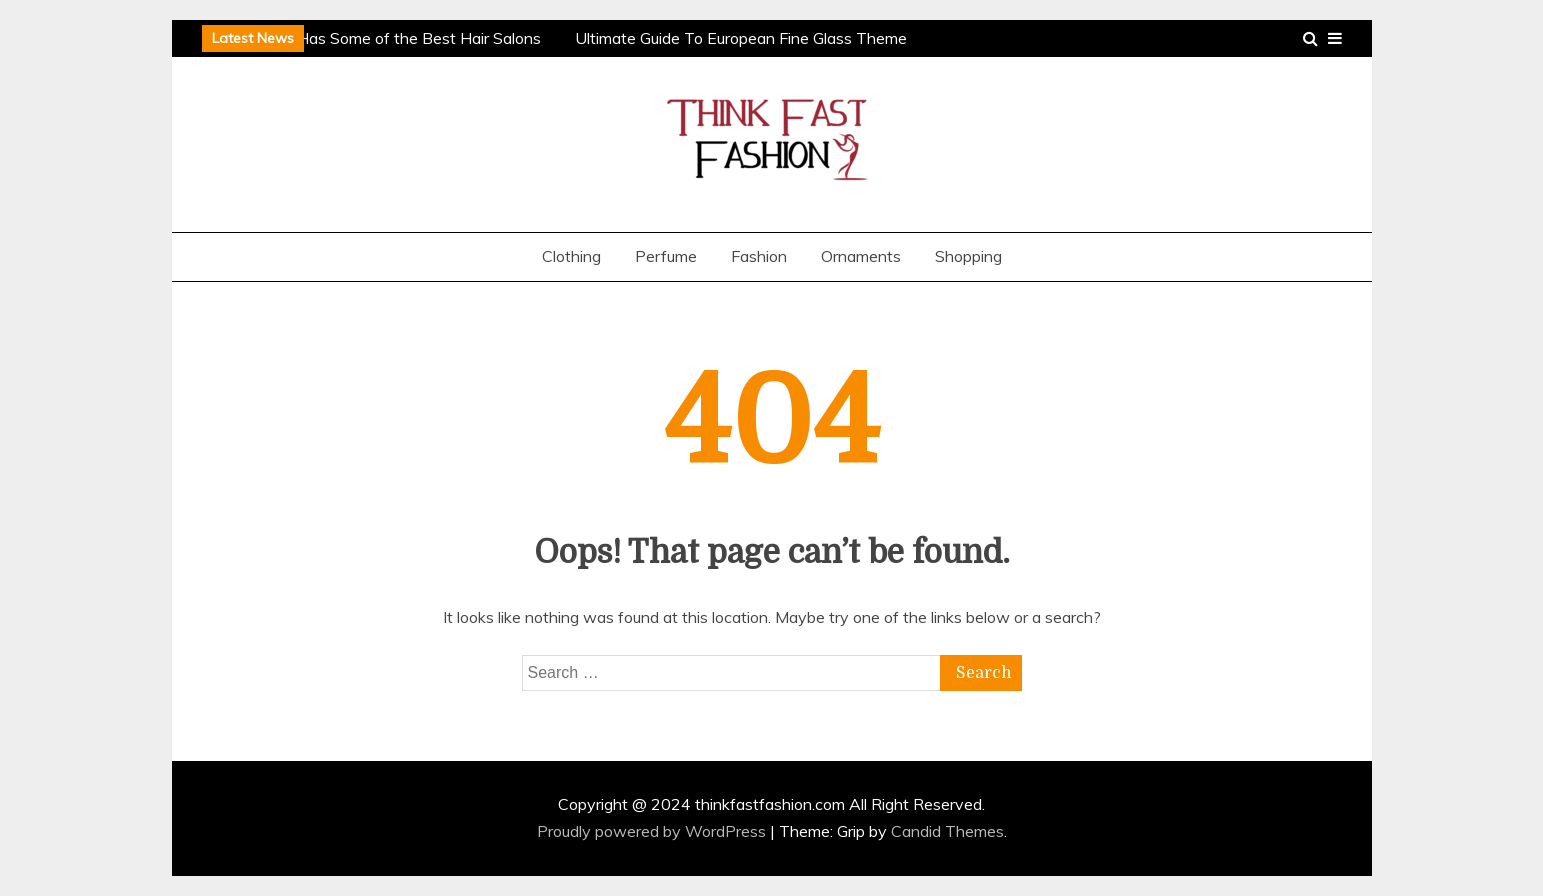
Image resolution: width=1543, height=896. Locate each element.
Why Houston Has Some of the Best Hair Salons (369, 38)
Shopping (968, 256)
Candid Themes (947, 831)
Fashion (759, 256)
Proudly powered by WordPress (653, 831)
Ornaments (861, 256)
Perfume (666, 256)
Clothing (571, 256)
